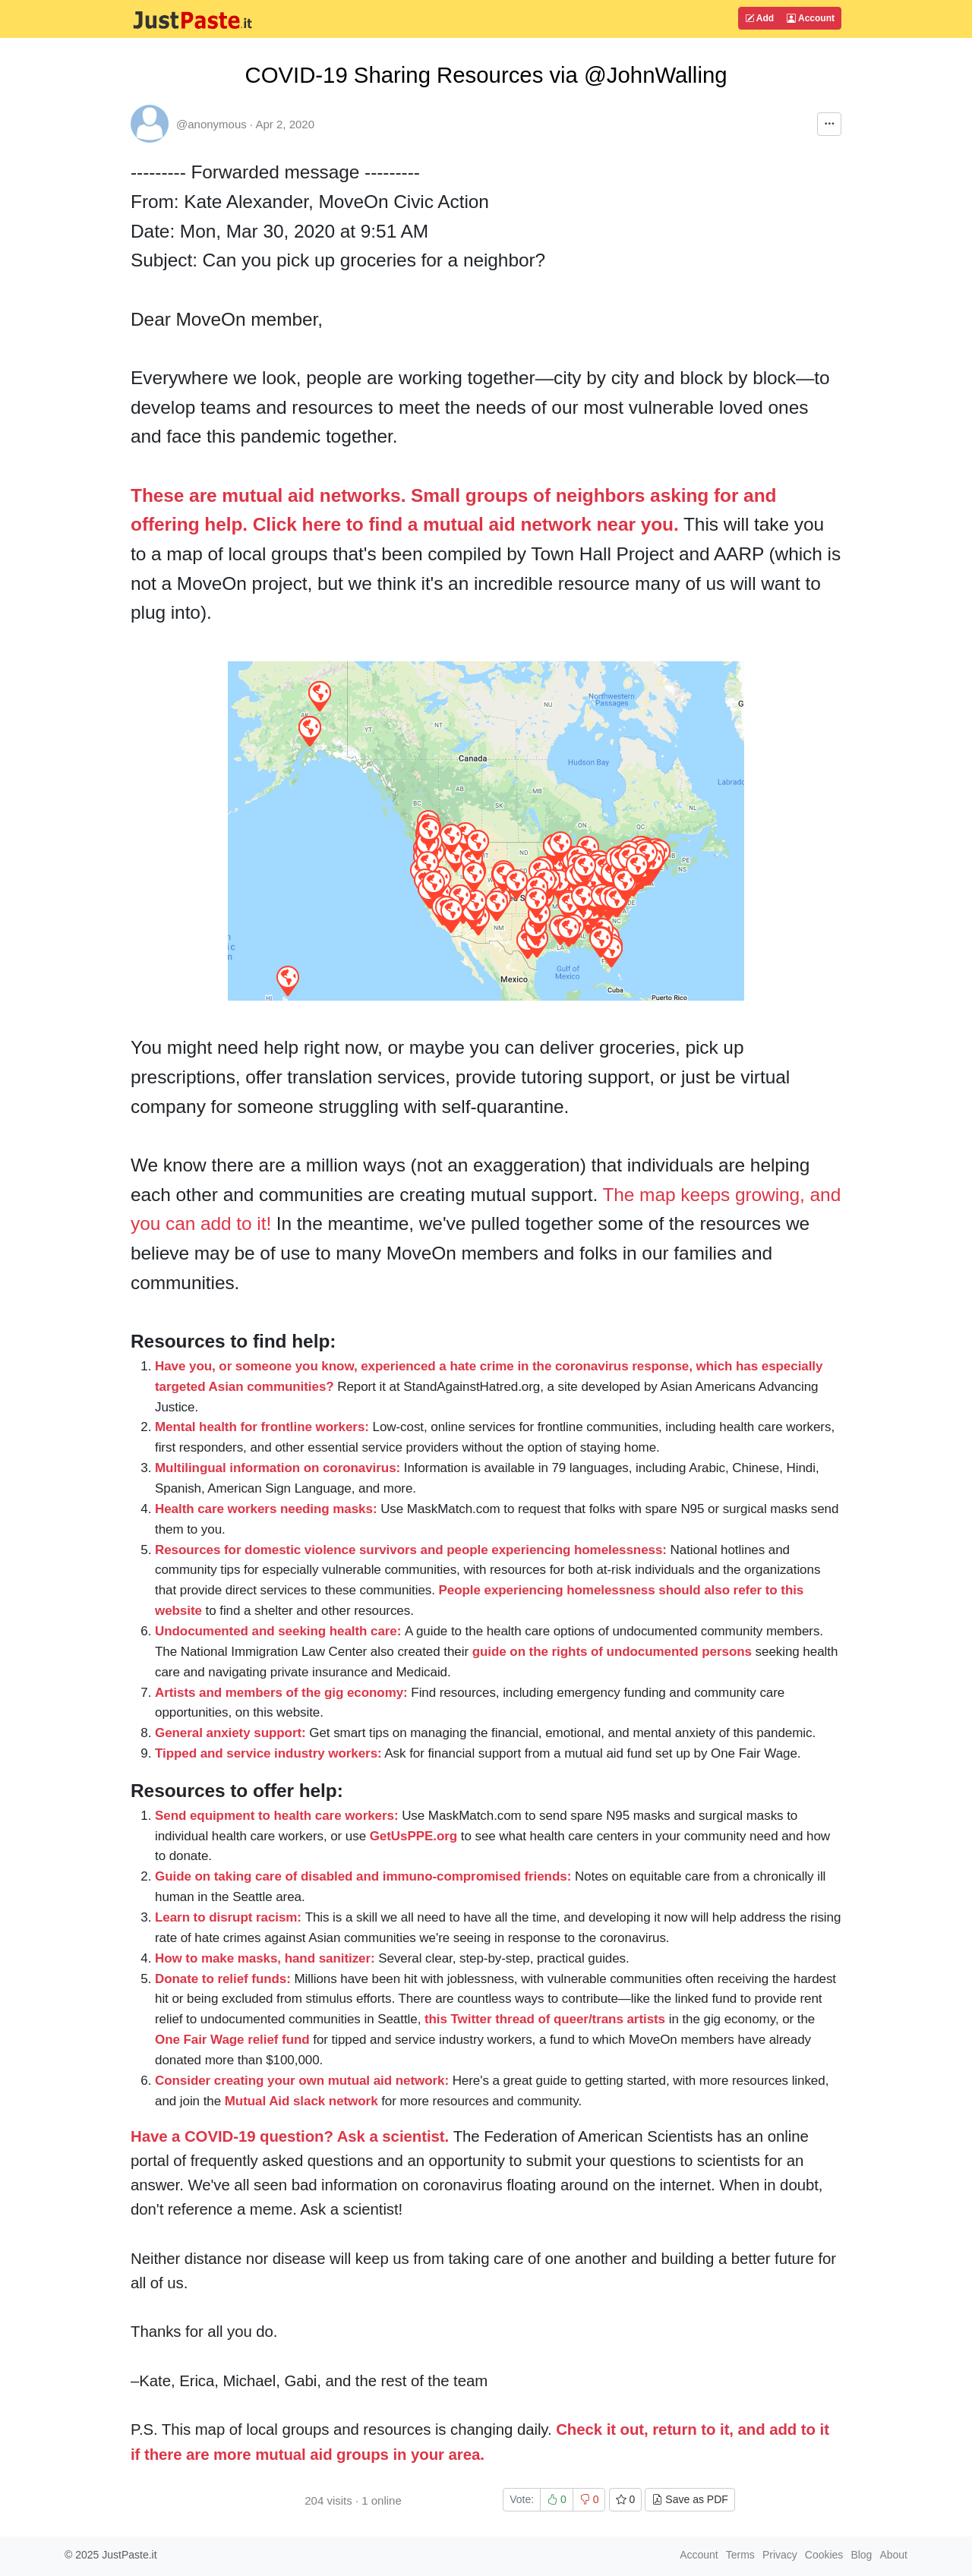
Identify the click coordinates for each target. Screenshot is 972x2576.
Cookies (824, 2555)
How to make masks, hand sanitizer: (265, 1958)
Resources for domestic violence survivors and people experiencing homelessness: (411, 1550)
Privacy (779, 2555)
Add (759, 18)
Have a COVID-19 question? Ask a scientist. (290, 2136)
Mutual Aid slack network (301, 2101)
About (893, 2555)
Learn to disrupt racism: (228, 1917)
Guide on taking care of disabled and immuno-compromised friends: (363, 1876)
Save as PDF (689, 2499)
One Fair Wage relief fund (232, 2039)
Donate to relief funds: (223, 1979)
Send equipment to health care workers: (277, 1815)
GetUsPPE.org (413, 1836)
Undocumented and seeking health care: (278, 1631)
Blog (861, 2555)
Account (811, 18)
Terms (740, 2555)
